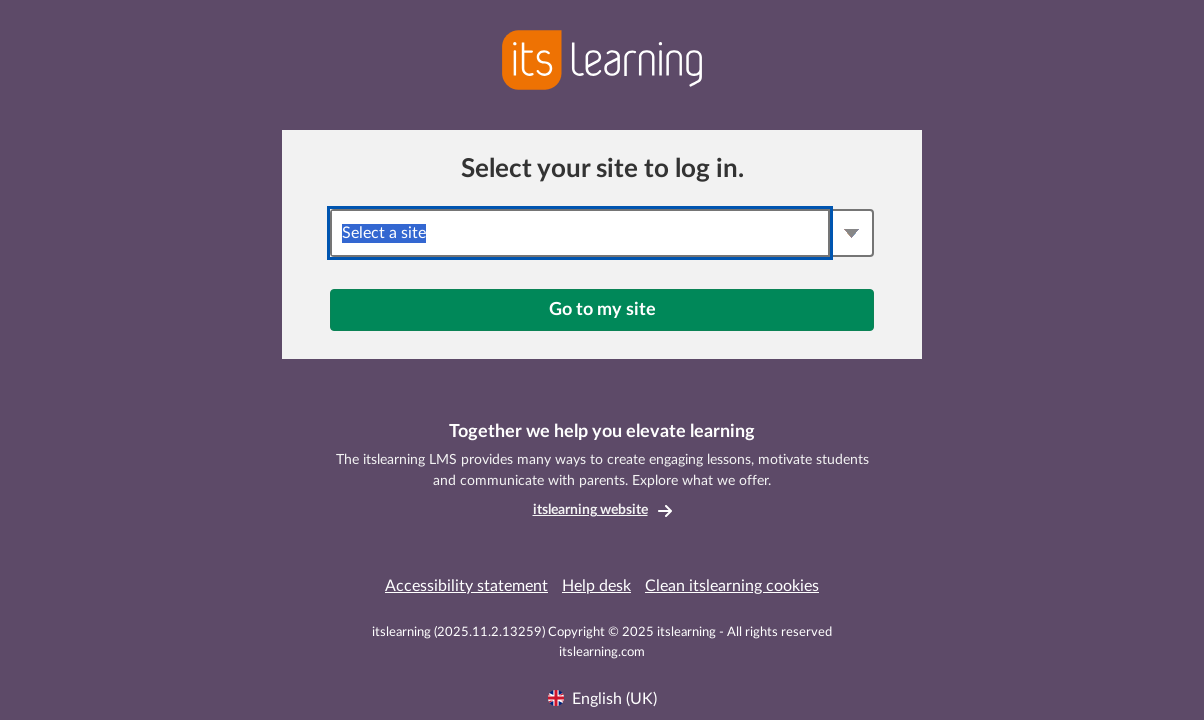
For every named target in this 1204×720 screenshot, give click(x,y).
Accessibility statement (466, 586)
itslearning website (590, 510)
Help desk (596, 586)
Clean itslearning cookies (732, 586)
